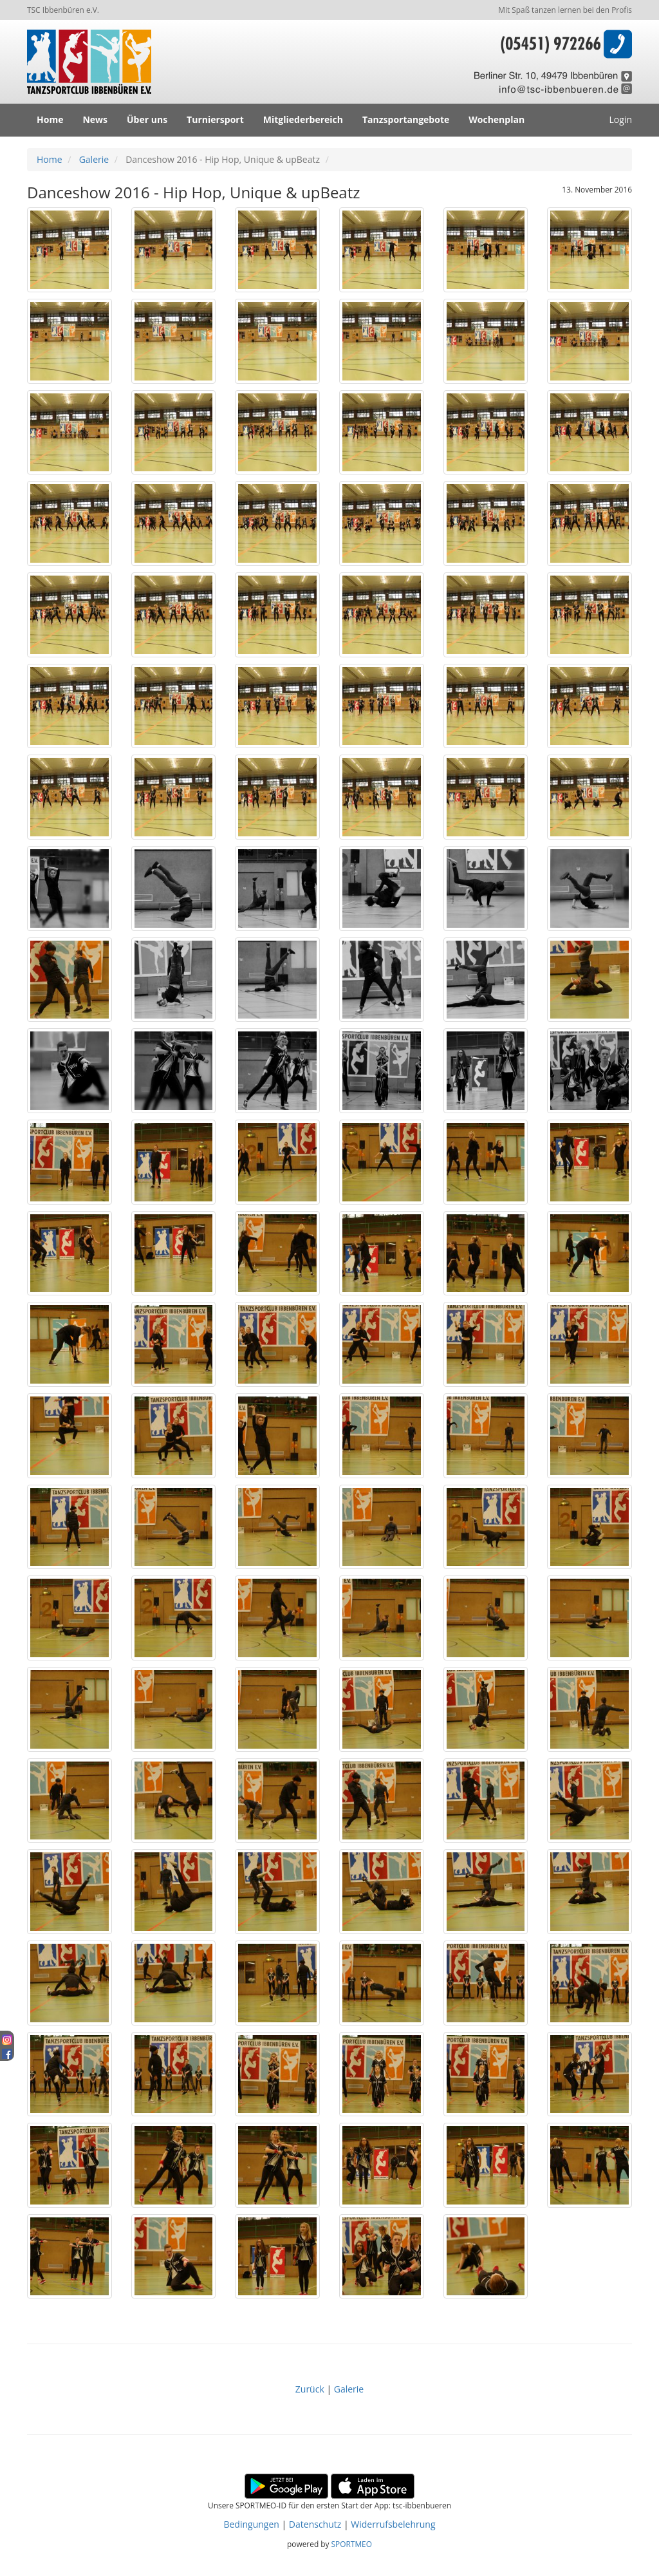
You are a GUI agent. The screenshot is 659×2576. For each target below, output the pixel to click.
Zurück (311, 2389)
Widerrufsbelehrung (393, 2524)
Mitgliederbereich (303, 119)
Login (620, 119)
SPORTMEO (351, 2544)
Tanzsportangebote (405, 119)
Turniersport (215, 119)
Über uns (147, 119)
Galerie (94, 159)
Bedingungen (251, 2524)
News (94, 119)
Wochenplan (496, 119)
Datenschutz (315, 2524)
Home (50, 119)
